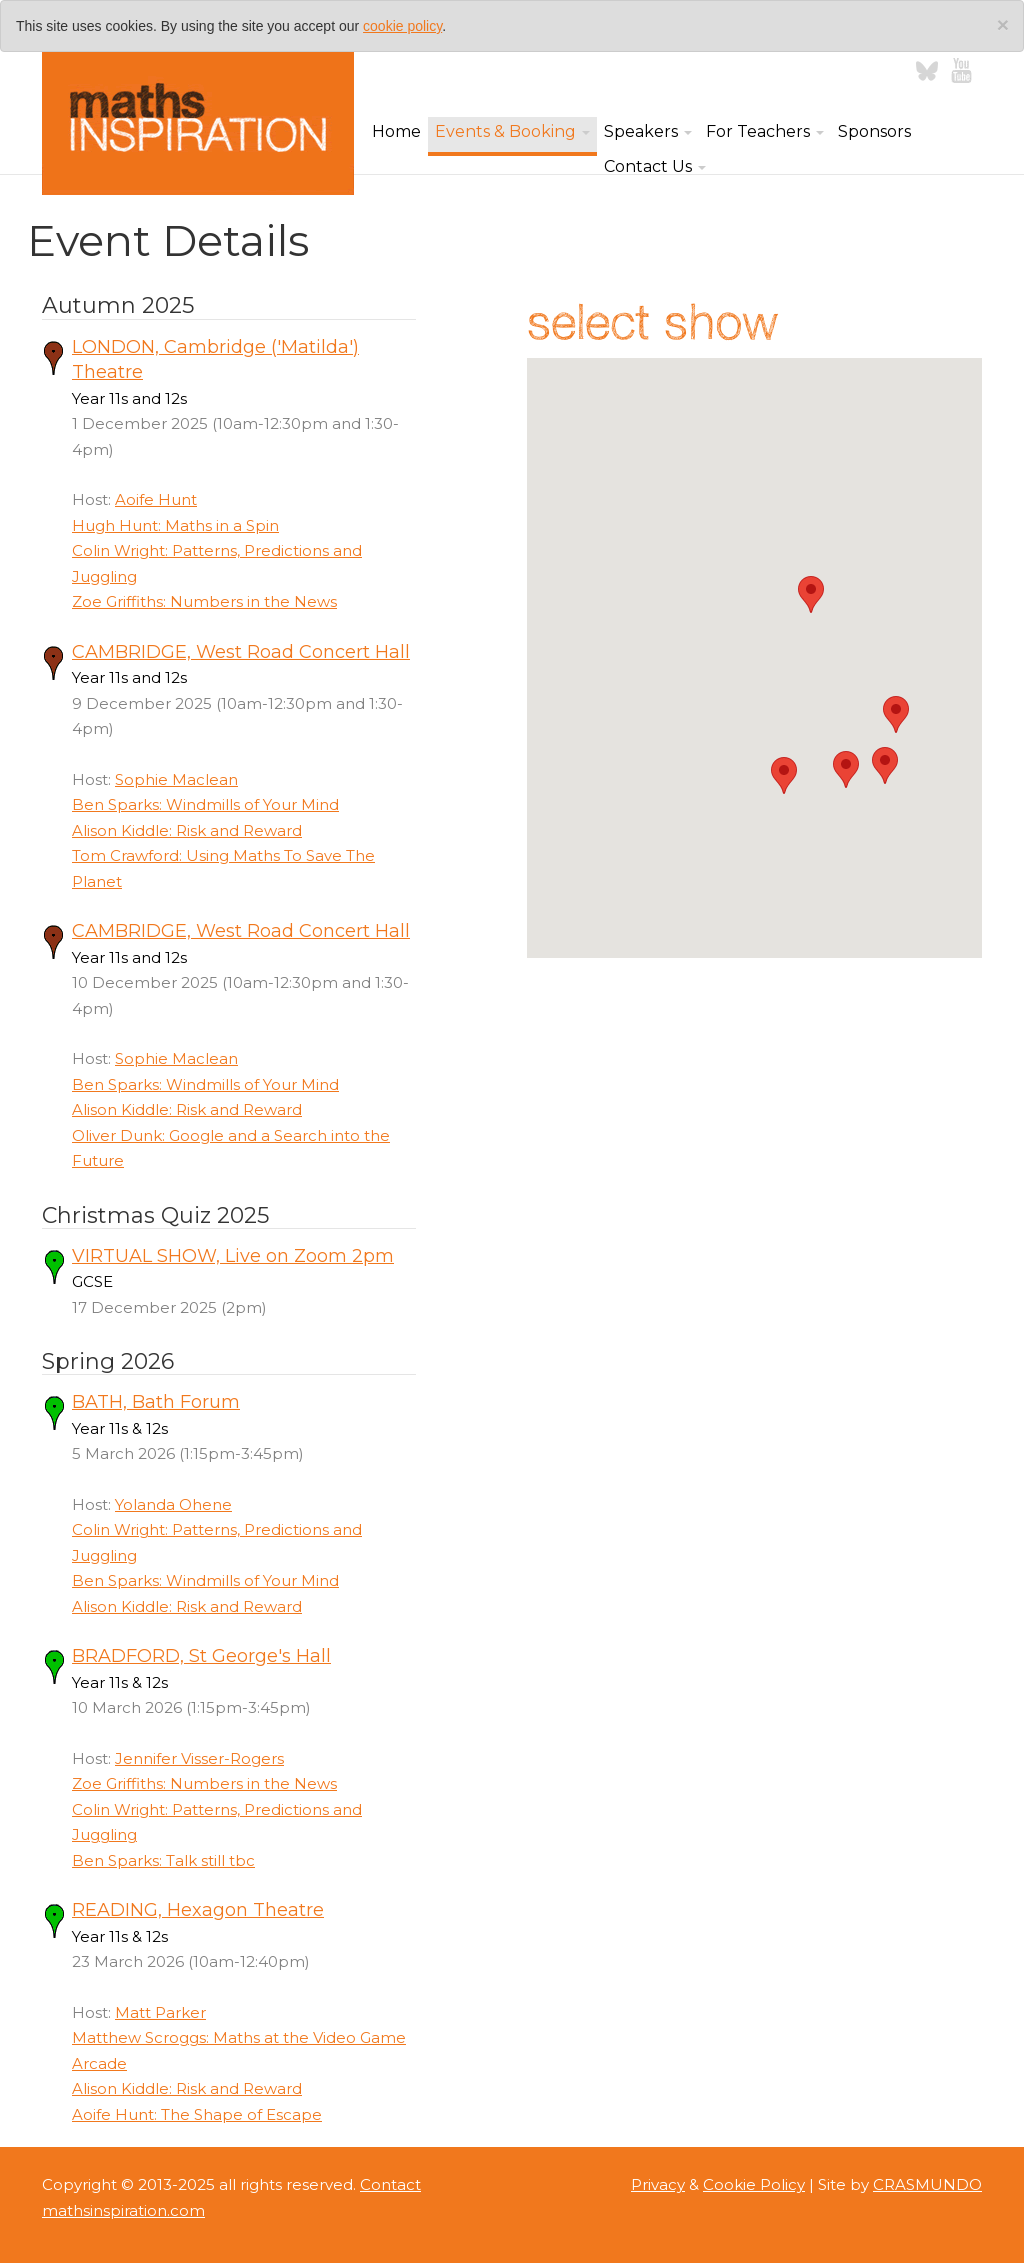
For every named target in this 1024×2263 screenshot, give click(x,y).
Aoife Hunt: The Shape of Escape (197, 2114)
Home (396, 131)
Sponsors (874, 131)
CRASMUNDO (927, 2184)
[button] (885, 765)
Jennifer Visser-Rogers (199, 1758)
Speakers (648, 131)
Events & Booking (512, 131)
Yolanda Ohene (173, 1504)
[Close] (1003, 24)
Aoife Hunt (156, 499)
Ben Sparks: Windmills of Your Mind (205, 804)
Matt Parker (160, 2012)
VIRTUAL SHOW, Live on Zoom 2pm (233, 1256)
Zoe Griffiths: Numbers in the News (204, 601)
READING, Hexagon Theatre (198, 1910)
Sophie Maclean (176, 779)
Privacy (658, 2184)
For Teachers (765, 131)
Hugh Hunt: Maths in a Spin (175, 525)
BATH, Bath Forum (156, 1402)
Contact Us (655, 166)
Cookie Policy (754, 2184)
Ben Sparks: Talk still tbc (163, 1860)
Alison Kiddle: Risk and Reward (187, 830)
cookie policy (402, 26)
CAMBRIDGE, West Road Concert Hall (241, 652)
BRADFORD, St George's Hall (201, 1656)
